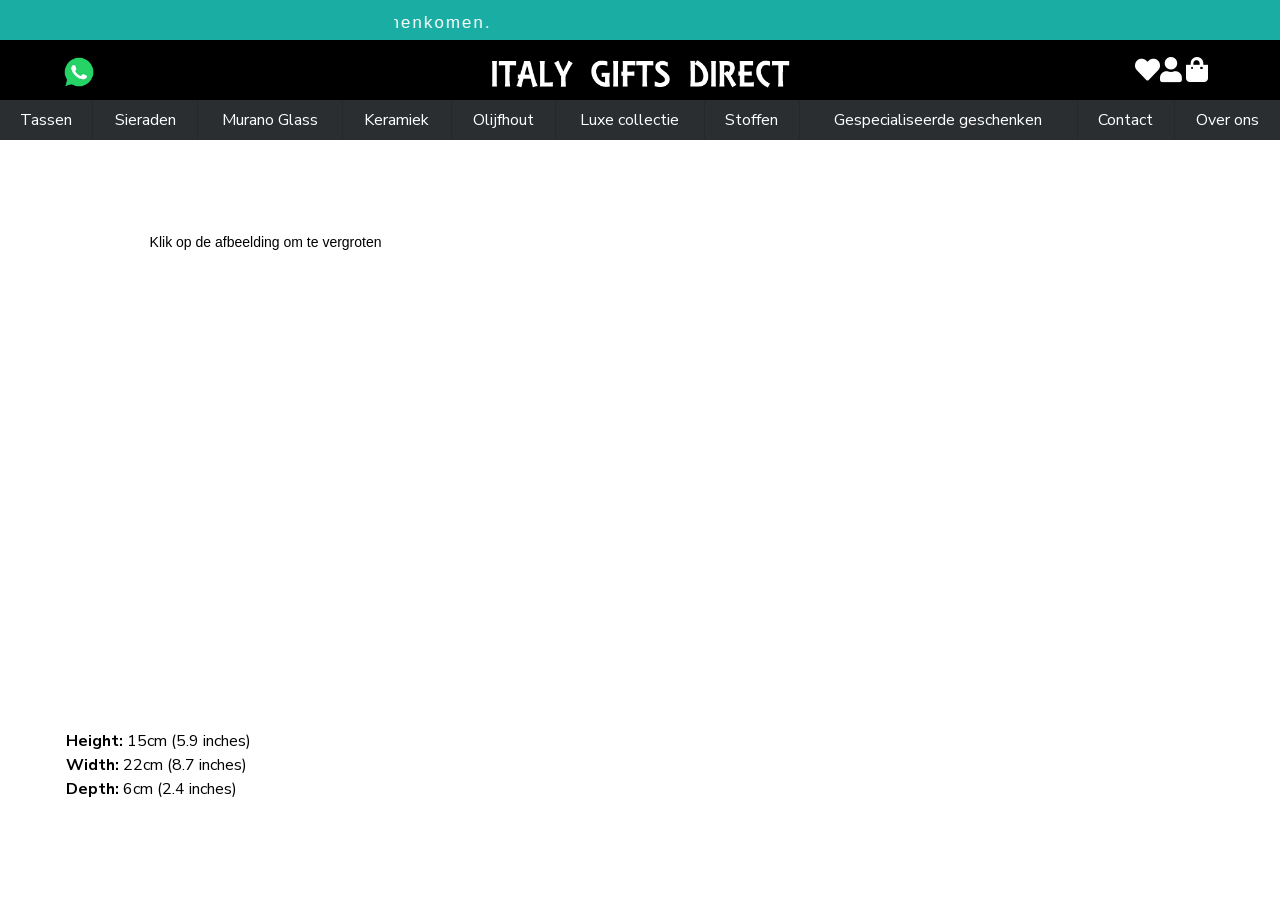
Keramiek (396, 120)
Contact (1125, 120)
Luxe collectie (629, 120)
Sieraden (145, 120)
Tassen (46, 120)
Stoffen (751, 120)
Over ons (1227, 120)
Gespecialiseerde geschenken (938, 120)
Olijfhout (503, 120)
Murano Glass (270, 120)
